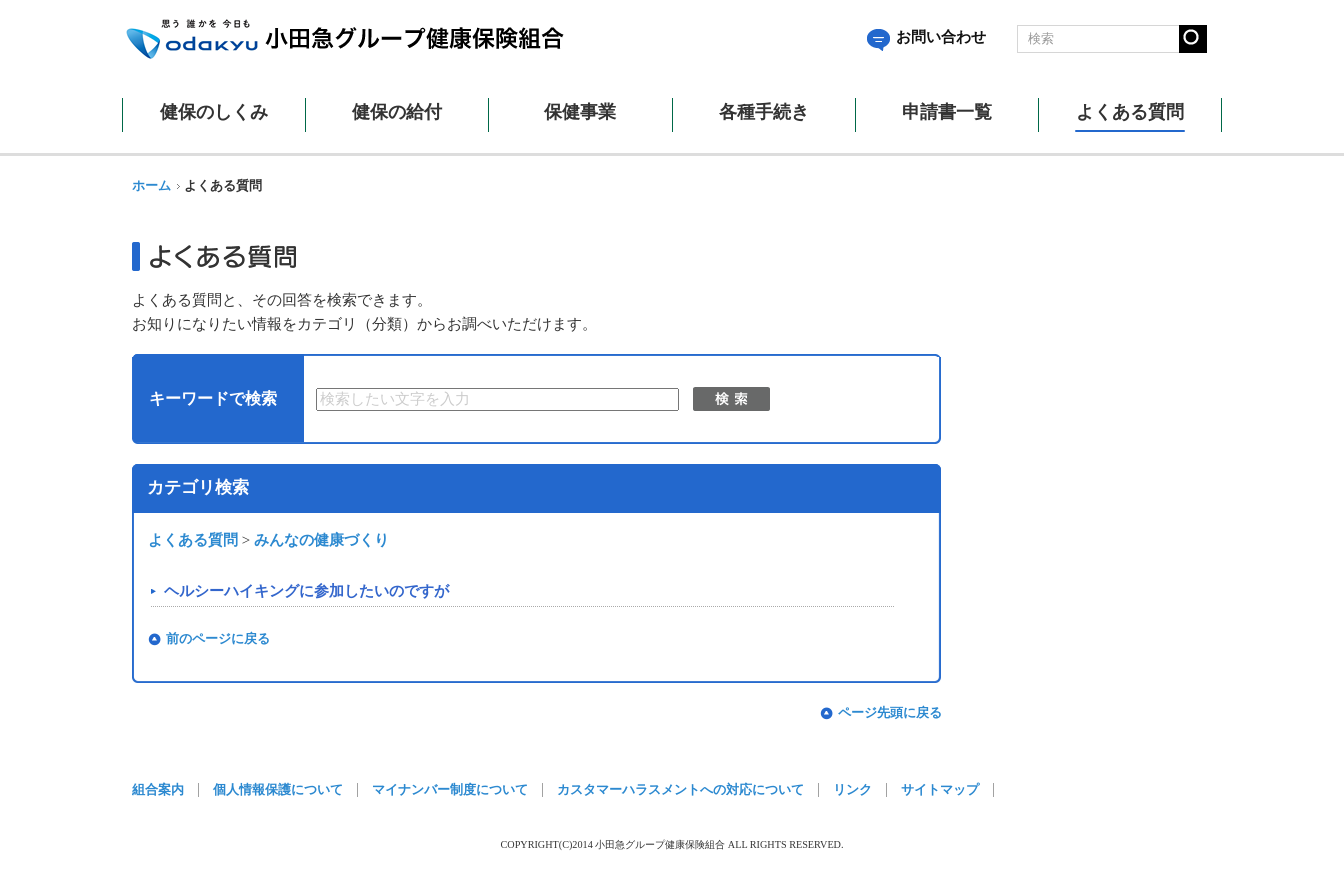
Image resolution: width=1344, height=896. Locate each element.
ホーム (151, 186)
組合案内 (158, 790)
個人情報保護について (278, 790)
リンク (852, 790)
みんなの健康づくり (321, 540)
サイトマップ (940, 790)
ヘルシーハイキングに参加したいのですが (306, 591)
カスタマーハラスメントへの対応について (680, 790)
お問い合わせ (926, 37)
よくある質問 (193, 540)
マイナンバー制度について (450, 790)
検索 (731, 399)
